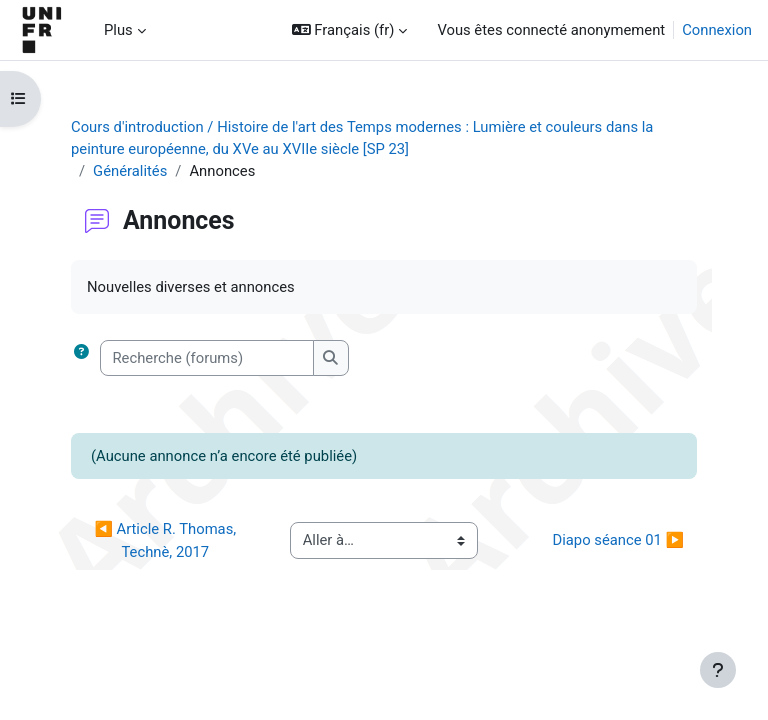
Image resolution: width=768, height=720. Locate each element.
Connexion (717, 30)
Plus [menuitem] (118, 30)
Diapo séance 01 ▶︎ (618, 540)
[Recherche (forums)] (207, 358)
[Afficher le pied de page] (718, 670)
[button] (350, 30)
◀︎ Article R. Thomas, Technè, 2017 (166, 540)
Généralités (130, 171)
